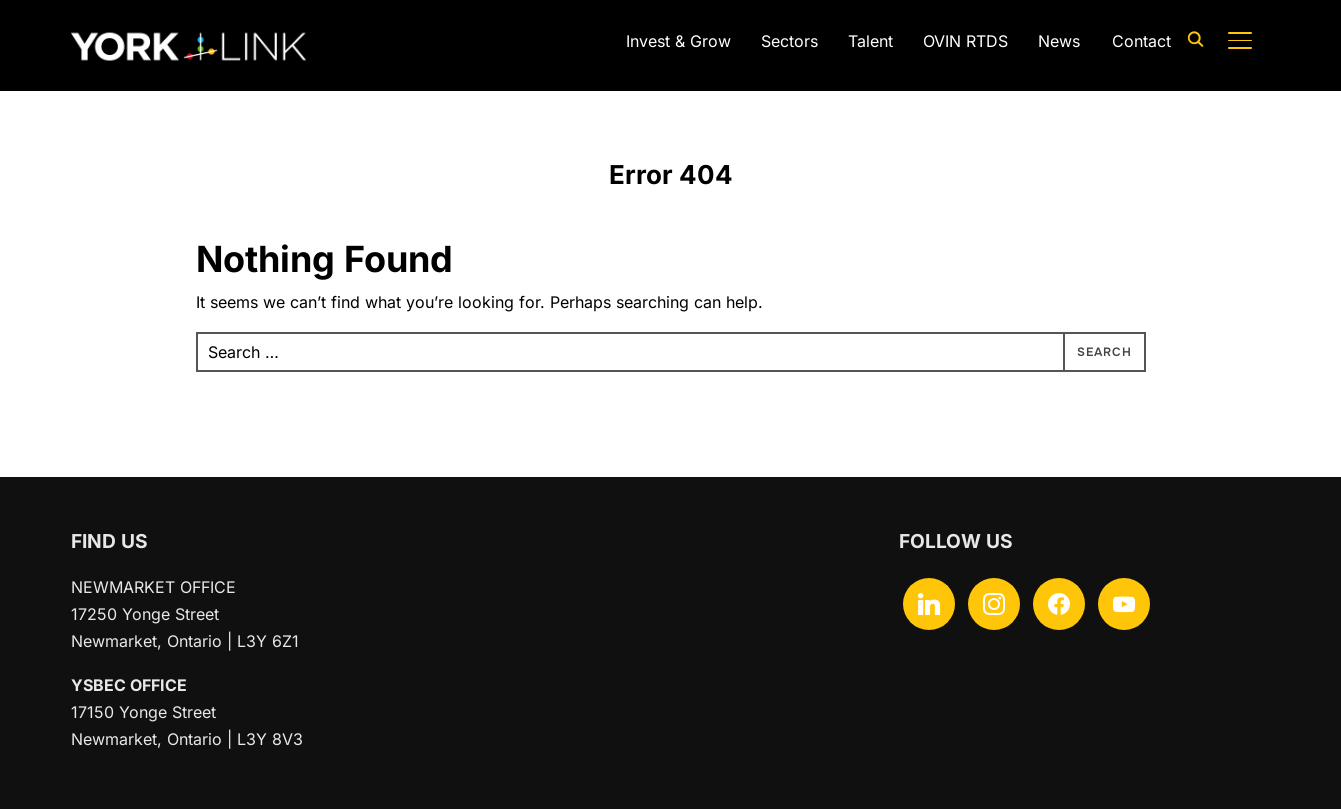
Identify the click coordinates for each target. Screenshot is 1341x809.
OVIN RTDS (965, 41)
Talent (870, 41)
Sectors (789, 41)
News (1059, 41)
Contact (1141, 41)
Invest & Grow (678, 41)
